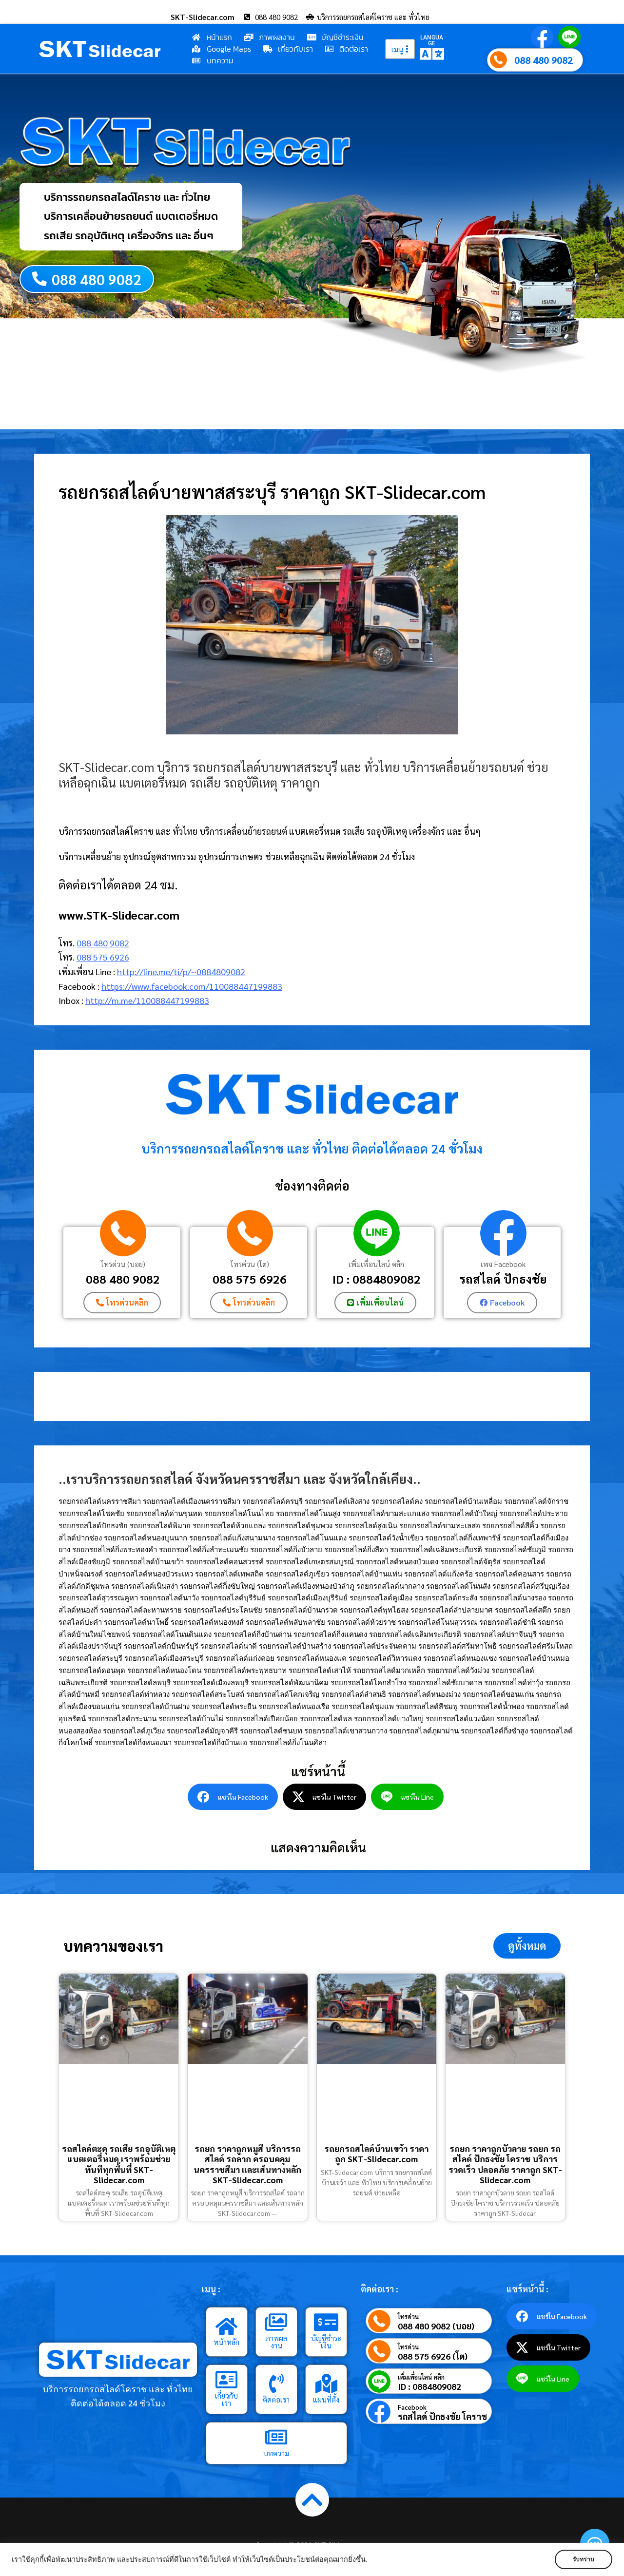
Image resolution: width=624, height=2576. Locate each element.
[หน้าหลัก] (226, 2326)
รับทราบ (583, 2559)
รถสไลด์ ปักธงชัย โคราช (442, 2416)
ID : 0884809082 (376, 1279)
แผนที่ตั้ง (326, 2399)
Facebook (412, 2407)
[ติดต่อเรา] (276, 2383)
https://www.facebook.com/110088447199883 (191, 986)
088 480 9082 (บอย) (436, 2326)
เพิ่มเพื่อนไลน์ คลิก (376, 1264)
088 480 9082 (543, 60)
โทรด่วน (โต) (250, 1264)
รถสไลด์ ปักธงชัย (503, 1279)
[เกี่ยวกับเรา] (226, 2379)
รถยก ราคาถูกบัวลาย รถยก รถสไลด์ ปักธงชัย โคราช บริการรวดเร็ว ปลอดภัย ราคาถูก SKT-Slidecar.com (505, 2164)
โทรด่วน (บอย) (123, 1264)
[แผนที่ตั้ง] (326, 2383)
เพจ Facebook (503, 1264)
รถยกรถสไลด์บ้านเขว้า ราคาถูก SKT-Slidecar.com (376, 2153)
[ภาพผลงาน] (276, 2322)
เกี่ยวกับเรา (226, 2399)
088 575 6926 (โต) (433, 2356)
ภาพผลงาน (276, 2341)
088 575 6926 (103, 957)
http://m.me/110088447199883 (147, 1000)
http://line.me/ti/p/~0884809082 (181, 971)
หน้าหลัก (226, 2341)
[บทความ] (276, 2437)
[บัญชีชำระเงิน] (326, 2322)
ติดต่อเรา (276, 2399)
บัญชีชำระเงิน (326, 2341)
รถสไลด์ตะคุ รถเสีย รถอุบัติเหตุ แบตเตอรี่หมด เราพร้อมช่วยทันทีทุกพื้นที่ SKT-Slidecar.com (119, 2164)
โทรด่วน (408, 2317)
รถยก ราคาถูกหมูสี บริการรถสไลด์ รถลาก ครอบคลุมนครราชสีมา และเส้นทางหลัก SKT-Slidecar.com (247, 2164)
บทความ (276, 2453)
